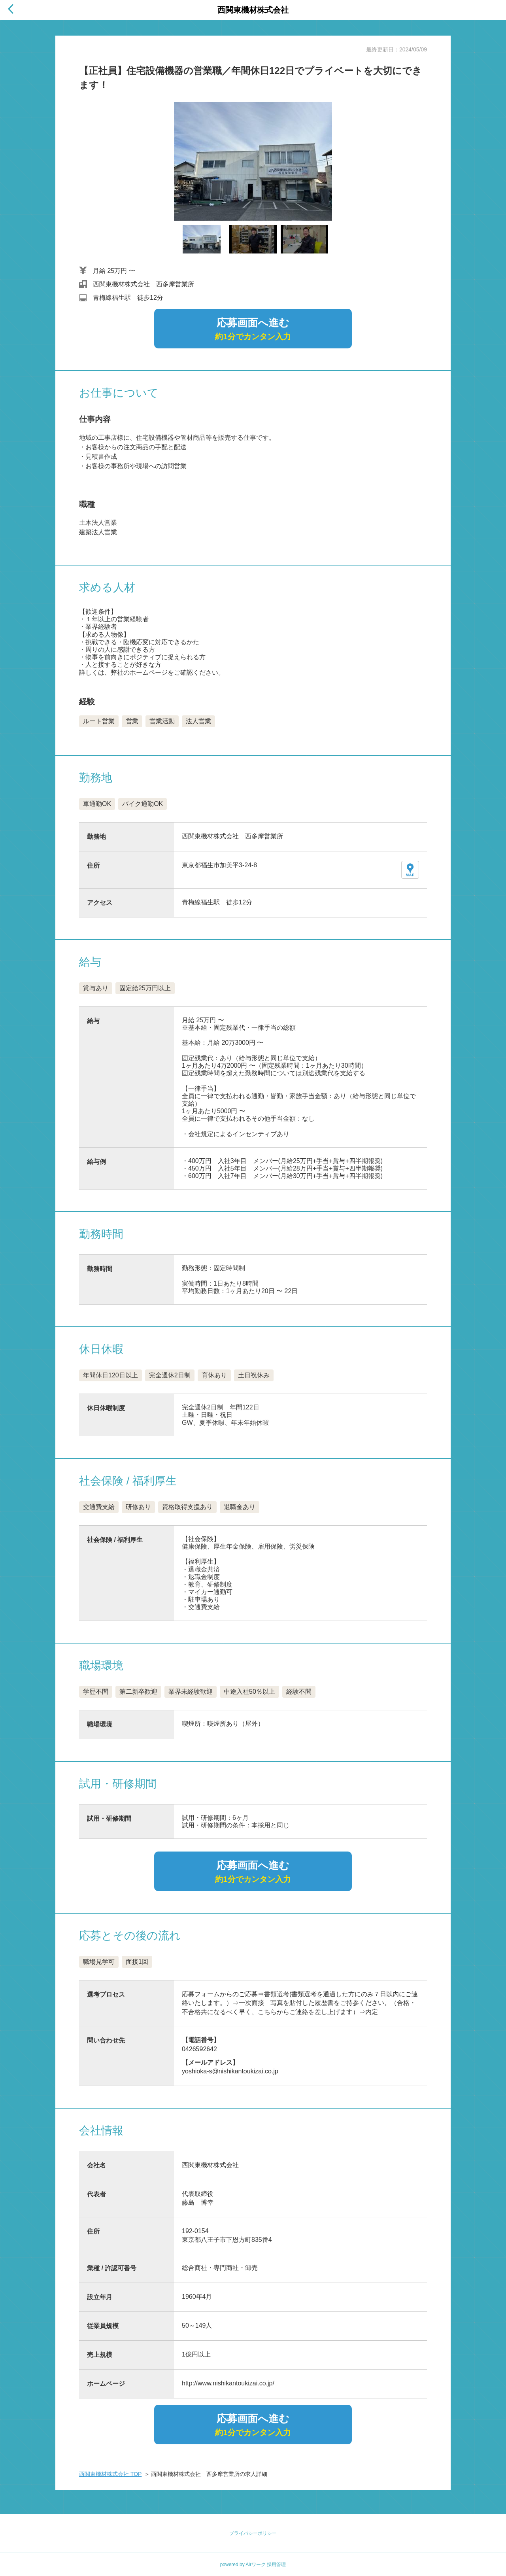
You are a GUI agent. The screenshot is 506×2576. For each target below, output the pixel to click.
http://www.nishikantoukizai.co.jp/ (228, 2383)
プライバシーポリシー (253, 2533)
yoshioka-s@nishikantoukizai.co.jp (230, 2071)
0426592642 (199, 2049)
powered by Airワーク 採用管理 (253, 2564)
